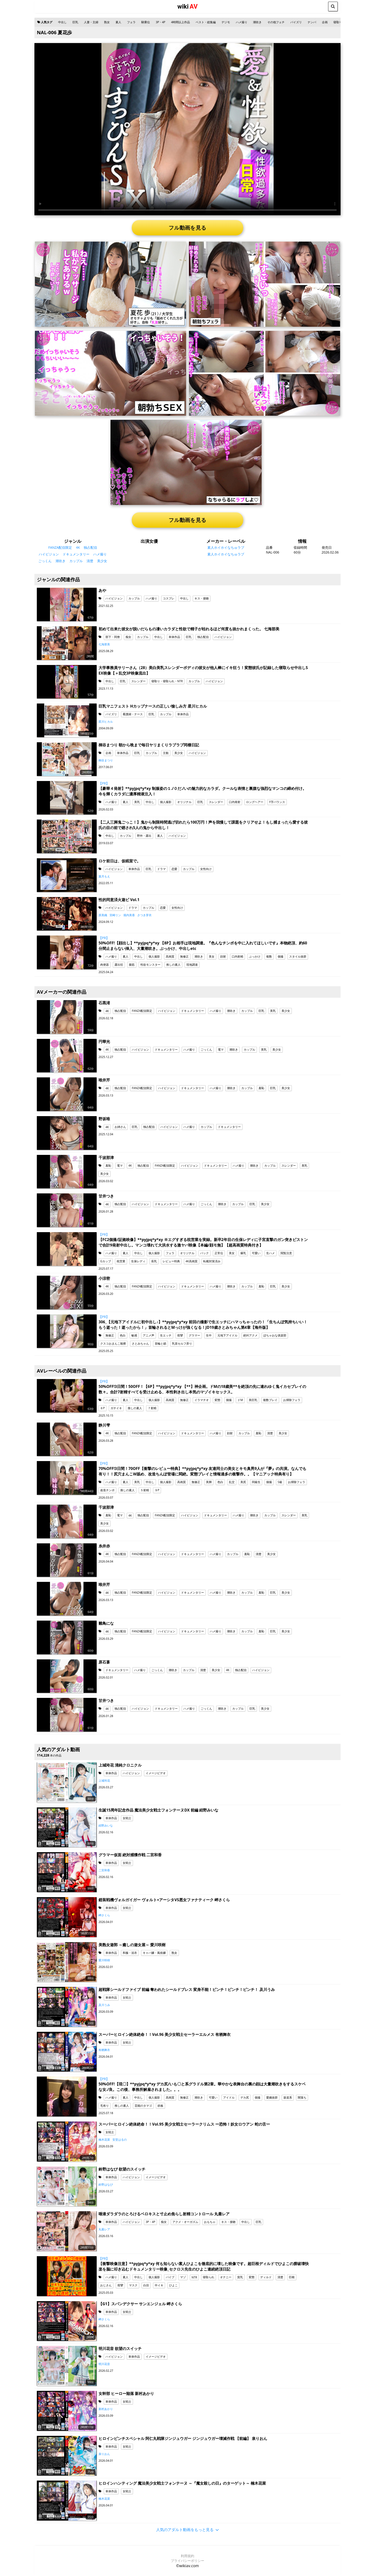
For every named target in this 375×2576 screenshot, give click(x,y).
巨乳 (75, 22)
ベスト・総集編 (206, 22)
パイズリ (296, 22)
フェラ (131, 22)
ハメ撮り (241, 22)
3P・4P (160, 22)
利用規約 (187, 2556)
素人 (118, 22)
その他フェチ (276, 22)
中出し (62, 22)
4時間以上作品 (180, 22)
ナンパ (312, 22)
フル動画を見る (187, 227)
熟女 (107, 22)
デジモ (225, 22)
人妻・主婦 (91, 22)
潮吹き (257, 22)
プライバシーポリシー (187, 2560)
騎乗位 (145, 22)
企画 (325, 22)
